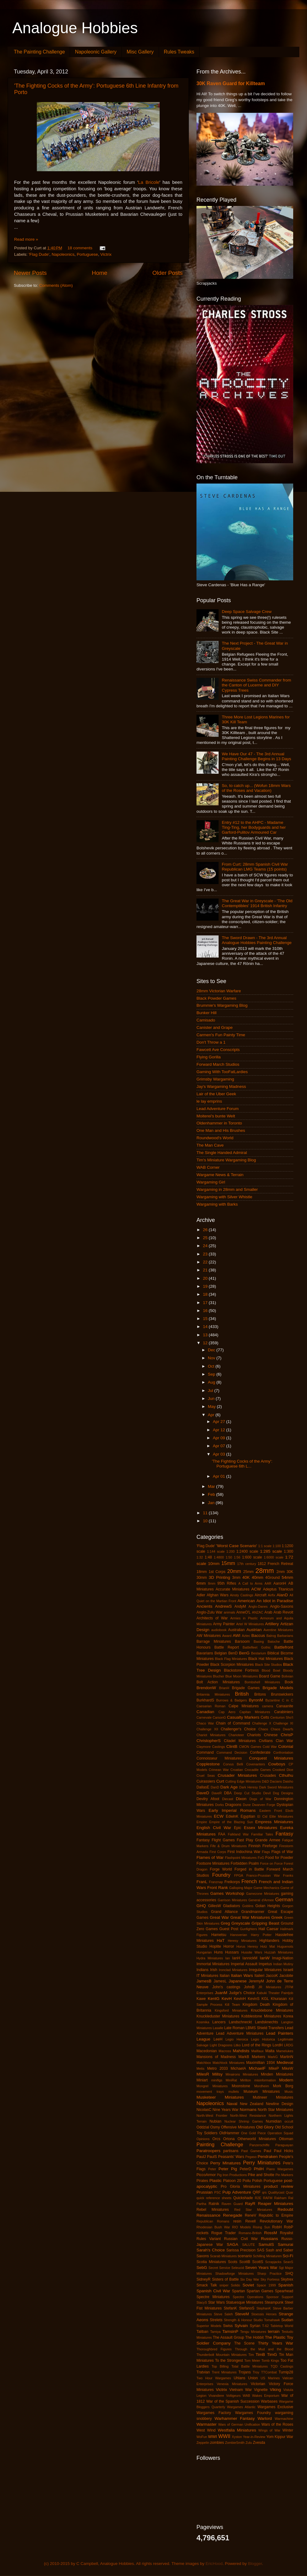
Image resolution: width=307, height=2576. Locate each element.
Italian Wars (242, 1975)
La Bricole (148, 182)
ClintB (231, 1746)
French (249, 1881)
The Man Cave (210, 1145)
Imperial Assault (244, 1964)
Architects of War (212, 1618)
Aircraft (260, 1595)
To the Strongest (229, 2360)
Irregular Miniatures (265, 1970)
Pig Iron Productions (232, 2175)
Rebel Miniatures (212, 2209)
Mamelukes (284, 2051)
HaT (221, 1940)
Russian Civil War (241, 2239)
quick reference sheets (213, 2198)
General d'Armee (261, 1900)
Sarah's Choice (210, 2250)
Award (226, 1636)
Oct (212, 1366)
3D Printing (219, 1577)
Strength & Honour (238, 2320)
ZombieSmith (235, 2442)
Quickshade (243, 2198)
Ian (227, 1958)
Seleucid (237, 2268)
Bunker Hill (206, 1012)
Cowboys (276, 1764)
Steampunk (274, 2302)
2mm (281, 1572)
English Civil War (213, 1827)
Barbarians (285, 1636)
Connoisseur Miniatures (219, 1758)
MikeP (274, 2068)
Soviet (248, 2285)
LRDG (288, 2045)
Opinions (203, 2139)
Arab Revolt (283, 1612)
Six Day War (249, 2279)
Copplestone (208, 1764)
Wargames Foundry (253, 2413)
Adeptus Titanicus (278, 1589)
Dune (247, 1805)
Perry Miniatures (262, 2162)
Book (289, 1682)
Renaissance (208, 2215)
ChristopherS (208, 1740)
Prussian (204, 2192)
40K (246, 1577)
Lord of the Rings (256, 2045)
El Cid (262, 1816)
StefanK (230, 2308)
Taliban (202, 2331)
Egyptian (248, 1816)
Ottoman (286, 2139)
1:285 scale (271, 1551)
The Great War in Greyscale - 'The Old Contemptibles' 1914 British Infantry (257, 903)
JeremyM (256, 1981)
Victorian (258, 2384)
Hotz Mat (267, 1946)
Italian (224, 1975)
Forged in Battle (249, 1869)
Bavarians (204, 1653)
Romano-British (250, 2233)
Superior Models (208, 2326)
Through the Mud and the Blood (264, 2349)
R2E (258, 2198)
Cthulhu (286, 1775)
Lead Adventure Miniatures (240, 2033)
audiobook (219, 1630)
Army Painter (224, 1624)
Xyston (237, 2437)
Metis (200, 2068)
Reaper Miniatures (275, 2203)
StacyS (201, 2302)
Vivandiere (216, 2395)
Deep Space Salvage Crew (246, 611)
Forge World (221, 1869)
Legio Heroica (237, 2039)
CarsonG (219, 1717)
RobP (288, 2227)
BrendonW (206, 1687)
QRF (257, 2192)
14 (206, 1326)
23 (206, 1254)
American (246, 1600)
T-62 (265, 2326)
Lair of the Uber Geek (216, 1094)
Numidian (274, 2121)
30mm (201, 1577)
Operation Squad (280, 2133)
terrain (274, 2331)
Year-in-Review (254, 2437)
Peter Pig (228, 2169)
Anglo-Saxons (281, 1606)
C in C (287, 1700)
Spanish (285, 2285)
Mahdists (241, 2051)
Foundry (221, 1875)
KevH (227, 1998)
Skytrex (287, 2279)
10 (206, 1521)
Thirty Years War (275, 2343)
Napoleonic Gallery (95, 51)
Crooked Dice (282, 1770)
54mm (287, 1577)
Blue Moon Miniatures (241, 1676)
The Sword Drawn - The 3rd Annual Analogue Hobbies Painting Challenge (256, 940)
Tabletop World (281, 2326)
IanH (236, 1958)
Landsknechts (266, 2022)
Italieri (259, 1975)
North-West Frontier (211, 2115)
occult (289, 2121)
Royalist (286, 2233)
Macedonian (206, 2051)
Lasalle (218, 2028)
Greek (277, 1917)
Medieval (285, 2062)
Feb (212, 1494)
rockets (202, 2233)
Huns (218, 1952)
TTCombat (269, 2372)
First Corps (217, 1852)
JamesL (220, 1981)
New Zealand (251, 2104)
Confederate (260, 1752)
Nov (212, 1358)
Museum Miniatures (261, 2091)
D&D (265, 1781)
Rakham (280, 2198)
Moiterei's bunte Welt (215, 1116)
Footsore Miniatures (213, 1863)
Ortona (229, 2139)
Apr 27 (219, 1421)
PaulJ (201, 2157)
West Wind (206, 2430)
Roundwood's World (214, 1138)
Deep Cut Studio (247, 1793)
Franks (288, 1875)
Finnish (254, 1846)
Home (99, 273)
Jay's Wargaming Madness (221, 1086)
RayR (250, 2203)
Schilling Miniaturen (267, 2256)
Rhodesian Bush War (213, 2227)
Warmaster (206, 2424)
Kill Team (232, 2004)
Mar (212, 1486)
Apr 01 (219, 1476)
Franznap (216, 1882)
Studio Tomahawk (266, 2320)
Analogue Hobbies (75, 28)
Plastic (215, 2180)
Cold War (270, 1746)
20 (206, 1278)
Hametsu (218, 1935)
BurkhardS (205, 1700)
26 (206, 1229)
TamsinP (230, 2331)
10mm (214, 1563)
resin (237, 2221)
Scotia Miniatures (211, 2262)
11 (206, 1513)
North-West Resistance (248, 2115)
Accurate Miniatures (232, 1589)
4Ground (272, 1577)
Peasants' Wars (231, 2157)
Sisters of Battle (225, 2279)
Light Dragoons (221, 2045)
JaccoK (272, 1975)
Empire (201, 1822)
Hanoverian (238, 1935)
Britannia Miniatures (213, 1694)
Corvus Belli (233, 1764)
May (212, 1406)
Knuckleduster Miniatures (217, 2016)
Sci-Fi (288, 2256)
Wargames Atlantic (241, 2407)
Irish (213, 1970)
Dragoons (233, 1805)
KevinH (240, 1999)
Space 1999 (266, 2285)
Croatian (237, 1770)
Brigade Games (246, 1688)
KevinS (253, 1999)
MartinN (286, 2057)
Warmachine (284, 2418)
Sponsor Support (279, 2297)
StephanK (263, 2308)
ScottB (244, 2262)
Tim (251, 2355)
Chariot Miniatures (210, 1735)
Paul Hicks (283, 2151)
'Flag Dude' (39, 254)
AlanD (282, 1595)
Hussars (232, 1952)
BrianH (224, 1688)
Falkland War (238, 1834)
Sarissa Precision (240, 2250)
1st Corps (217, 1572)
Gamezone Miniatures (262, 1893)
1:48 (208, 1557)
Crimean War (219, 1770)
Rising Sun (261, 2227)
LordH (278, 2045)
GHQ (201, 1905)
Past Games (251, 2151)
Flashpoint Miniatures (241, 1857)
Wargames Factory (213, 2413)
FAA (221, 1834)
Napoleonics (63, 254)
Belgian (221, 1653)
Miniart (202, 2080)
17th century (246, 1564)
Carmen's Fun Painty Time (220, 1035)
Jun (212, 1398)
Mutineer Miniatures (273, 2097)
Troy (256, 2372)
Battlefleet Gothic (256, 1647)
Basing (259, 1641)
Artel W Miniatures (250, 1624)
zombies (217, 2442)
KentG (214, 1998)
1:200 (230, 1551)
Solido (235, 2285)
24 (206, 1245)
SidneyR (203, 2279)
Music (289, 2091)
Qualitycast (276, 2192)
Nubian (215, 2121)
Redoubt (285, 2209)
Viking (275, 2389)
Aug (212, 1382)
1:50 (229, 1557)
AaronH (280, 1583)
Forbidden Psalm (245, 1863)
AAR (268, 1583)
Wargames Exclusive (275, 2407)
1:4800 (219, 1557)
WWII (224, 2436)
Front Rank (217, 1887)
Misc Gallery (140, 51)
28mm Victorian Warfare (218, 991)
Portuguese (87, 254)
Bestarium (258, 1653)
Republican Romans (212, 2221)
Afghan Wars (217, 1595)
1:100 (277, 1546)
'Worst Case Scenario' (236, 1545)
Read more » (26, 239)
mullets (233, 2091)
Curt (220, 1781)
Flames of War (209, 1857)
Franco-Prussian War (263, 1875)
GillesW (214, 1906)
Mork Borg (283, 2086)
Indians (202, 1970)
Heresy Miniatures (242, 1940)
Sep (212, 1374)
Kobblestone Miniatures (261, 2016)
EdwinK (232, 1816)
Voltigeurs (233, 2395)
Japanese (238, 1981)
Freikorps (232, 1882)
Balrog (271, 1636)
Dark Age (229, 1787)
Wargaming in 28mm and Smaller (227, 1189)
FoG (261, 1857)
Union (253, 2378)
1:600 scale (252, 1557)
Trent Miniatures (224, 2372)
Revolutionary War (276, 2221)
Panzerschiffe (259, 2145)
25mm (248, 1572)
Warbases (269, 2401)
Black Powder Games (216, 998)
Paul (267, 2151)
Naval (232, 2103)
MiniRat (231, 2080)
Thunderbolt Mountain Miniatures (221, 2355)
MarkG (273, 2057)
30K (289, 1572)
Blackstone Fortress (241, 1670)
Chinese (271, 1735)
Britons (260, 1694)
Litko (237, 2045)
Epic (237, 1828)
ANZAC (257, 1612)
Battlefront (283, 1647)
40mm (257, 1577)
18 (206, 1294)
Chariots (254, 1735)
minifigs (217, 2080)
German (284, 1899)
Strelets (216, 2320)
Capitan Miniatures (254, 1712)
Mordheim (261, 2086)
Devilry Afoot (207, 1799)
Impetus (265, 1964)
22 (206, 1262)
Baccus (258, 1635)
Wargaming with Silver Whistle (224, 1197)
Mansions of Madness (216, 2057)
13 (206, 1335)
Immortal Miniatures (212, 1964)
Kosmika (202, 2022)
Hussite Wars (251, 1952)
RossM (270, 2232)
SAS (260, 2250)
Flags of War (282, 1852)
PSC (217, 2192)
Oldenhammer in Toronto (219, 1123)
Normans (248, 2109)
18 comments (80, 248)
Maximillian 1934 (260, 2062)
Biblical (273, 1653)
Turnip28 (286, 2372)
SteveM (242, 2314)
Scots (232, 2262)
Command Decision (231, 1752)
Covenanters (255, 1764)
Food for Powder (279, 1857)
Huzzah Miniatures (278, 1952)
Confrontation (283, 1752)
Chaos (263, 1729)
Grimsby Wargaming (215, 1079)
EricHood (214, 2563)
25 (206, 1237)
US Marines (270, 2378)
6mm (201, 1583)
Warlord (265, 2418)
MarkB (243, 2057)
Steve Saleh (223, 2314)
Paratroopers (208, 2150)
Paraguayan (284, 2145)
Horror (228, 1946)
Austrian (254, 1629)
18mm (201, 1572)
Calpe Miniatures (243, 1706)
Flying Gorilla (208, 1057)
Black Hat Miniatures (265, 1659)
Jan (212, 1502)
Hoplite (215, 1946)
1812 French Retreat (275, 1564)
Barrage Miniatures (213, 1641)
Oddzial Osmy (208, 2127)
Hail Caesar (268, 1929)
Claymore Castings (210, 1746)
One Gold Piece (253, 2133)
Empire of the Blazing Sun (231, 1822)
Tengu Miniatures (253, 2331)
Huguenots (285, 1946)
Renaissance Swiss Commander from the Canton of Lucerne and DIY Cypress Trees (256, 685)
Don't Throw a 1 (211, 1042)
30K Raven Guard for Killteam (230, 83)
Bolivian (287, 1676)
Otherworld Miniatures (257, 2139)
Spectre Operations (248, 2297)
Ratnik (213, 2204)
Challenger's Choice (238, 1729)
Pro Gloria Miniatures (240, 2186)
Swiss (228, 2326)
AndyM (240, 1606)
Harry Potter (261, 1935)
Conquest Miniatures (271, 1758)
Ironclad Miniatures (233, 1970)
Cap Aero (227, 1712)
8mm (211, 1583)
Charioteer (236, 1735)
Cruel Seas (205, 1775)
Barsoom (242, 1641)
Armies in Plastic (244, 1618)
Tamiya (215, 2331)
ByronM (256, 1700)
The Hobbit (254, 2337)
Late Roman (234, 2028)
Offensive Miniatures (238, 2127)
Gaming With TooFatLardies (222, 1071)
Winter (287, 2430)
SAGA (232, 2244)
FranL (201, 1881)
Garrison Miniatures (232, 1900)
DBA (228, 1793)
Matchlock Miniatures (228, 2062)
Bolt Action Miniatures (218, 1682)
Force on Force (271, 1863)
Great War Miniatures (250, 1917)
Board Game (270, 1676)
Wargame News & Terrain (219, 1174)
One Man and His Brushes (220, 1130)
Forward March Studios (217, 1064)
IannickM (250, 1958)
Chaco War (205, 1723)
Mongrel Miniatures (212, 2086)
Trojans (245, 2372)
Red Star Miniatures (253, 2209)
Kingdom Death (256, 2004)
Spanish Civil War (213, 2291)
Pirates (202, 2181)
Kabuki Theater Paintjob (275, 1993)
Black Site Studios (268, 1664)
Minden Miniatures (277, 2074)
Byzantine (272, 1700)
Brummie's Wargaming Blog (221, 1005)
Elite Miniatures (281, 1816)
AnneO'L (243, 1612)
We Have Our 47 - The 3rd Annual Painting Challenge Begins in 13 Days (256, 756)
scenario (245, 2256)
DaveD (202, 1793)
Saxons (202, 2256)
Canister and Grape (214, 1027)
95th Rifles (226, 1583)
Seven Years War (261, 2267)
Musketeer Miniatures (220, 2097)
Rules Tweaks (179, 51)
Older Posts (167, 273)
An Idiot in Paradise (274, 1600)
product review (278, 2186)
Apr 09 (219, 1438)
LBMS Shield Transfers (265, 2028)
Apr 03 (219, 1454)
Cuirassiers (205, 1781)
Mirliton (245, 2080)
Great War (219, 1917)
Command (205, 1752)
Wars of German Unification (239, 2424)
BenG (244, 1653)
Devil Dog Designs (278, 1793)
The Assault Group (228, 2337)
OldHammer (229, 2133)
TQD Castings (281, 2366)
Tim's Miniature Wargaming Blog (226, 1160)
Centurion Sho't (281, 1717)
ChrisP (287, 1734)
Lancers (219, 2022)
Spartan (238, 2291)
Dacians (276, 1781)
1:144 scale (216, 1551)
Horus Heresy (247, 1946)
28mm (264, 1570)
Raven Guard (232, 2204)
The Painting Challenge (39, 51)
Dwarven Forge (263, 1805)
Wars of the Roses (277, 2424)
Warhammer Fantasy (235, 2418)
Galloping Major (240, 1888)
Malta (269, 2051)
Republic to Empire (276, 2215)
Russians (269, 2238)
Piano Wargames (279, 2169)
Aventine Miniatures (278, 1630)
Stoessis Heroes (264, 2314)
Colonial (285, 1746)
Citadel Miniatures (240, 1741)
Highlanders (269, 1940)
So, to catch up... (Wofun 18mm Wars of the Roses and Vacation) (256, 788)
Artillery (272, 1624)
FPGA (238, 1875)
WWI (212, 2436)
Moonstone (241, 2086)
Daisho (288, 1781)
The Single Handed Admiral (221, 1152)
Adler (200, 1595)
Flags (266, 1852)
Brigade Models (277, 1687)
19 (206, 1286)
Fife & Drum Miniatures (228, 1846)
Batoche (274, 1641)
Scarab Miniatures (223, 2256)
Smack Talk (206, 2285)
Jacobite (286, 1975)
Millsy (217, 2074)
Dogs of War (260, 1799)
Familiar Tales (262, 1834)
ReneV (250, 2215)
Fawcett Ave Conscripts (218, 1049)
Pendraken (268, 2156)
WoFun (201, 2437)
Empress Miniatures (274, 1821)
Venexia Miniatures (232, 2384)
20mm (234, 1571)
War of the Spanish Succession (232, 2401)
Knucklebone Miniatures (272, 2010)
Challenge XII (207, 1729)
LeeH (217, 2039)
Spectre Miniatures (213, 2297)
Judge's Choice (242, 1993)
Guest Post (228, 1929)
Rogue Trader (223, 2233)
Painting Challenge (219, 2144)
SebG (201, 2267)
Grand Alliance (224, 1912)
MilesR (202, 2074)
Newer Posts (30, 273)
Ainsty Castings (241, 1595)
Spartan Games (260, 2291)
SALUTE (248, 2244)
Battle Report (226, 1647)
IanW (265, 1958)
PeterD (245, 2169)
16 (206, 1310)
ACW (256, 1589)
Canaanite (284, 1706)
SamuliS (266, 2244)
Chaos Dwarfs (282, 1729)
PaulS (212, 2157)
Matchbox (203, 2062)
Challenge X (261, 1723)
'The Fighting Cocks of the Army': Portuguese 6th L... (242, 1463)
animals (229, 1612)
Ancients (204, 1606)
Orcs (216, 2139)
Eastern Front (270, 1810)
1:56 (237, 1557)
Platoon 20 (232, 2181)
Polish (257, 2181)
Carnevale (204, 1717)
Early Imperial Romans (232, 1810)
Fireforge (270, 1846)
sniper (224, 2285)
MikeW (287, 2068)
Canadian (205, 1711)
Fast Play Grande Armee (258, 1840)
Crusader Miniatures (237, 1775)
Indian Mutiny (283, 1964)
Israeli (288, 1970)
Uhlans (239, 2378)
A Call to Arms (250, 1583)
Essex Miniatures (260, 1827)
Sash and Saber (279, 2250)
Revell (250, 2221)
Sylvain (241, 2325)
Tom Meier (252, 2360)
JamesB (204, 1981)
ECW (219, 1816)
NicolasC (204, 2110)
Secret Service (219, 2268)
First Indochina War (244, 1852)
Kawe (201, 1999)
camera (267, 1706)
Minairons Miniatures (242, 2074)
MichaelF (257, 2068)
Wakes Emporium (265, 2395)
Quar (289, 2192)
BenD (233, 1653)
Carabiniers (283, 1712)
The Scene (244, 2343)
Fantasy (284, 1833)
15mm (228, 1563)
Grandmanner (252, 1912)
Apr (212, 1414)
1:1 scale (264, 1546)
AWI (236, 1635)
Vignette (260, 2390)
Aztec (246, 1636)
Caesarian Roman (210, 1706)
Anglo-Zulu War (209, 1612)
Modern (286, 2080)
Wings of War (269, 2430)
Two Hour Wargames (213, 2378)
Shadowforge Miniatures (234, 2273)
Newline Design (279, 2104)
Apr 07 (219, 1446)
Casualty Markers (243, 1717)
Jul (211, 1390)
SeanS (288, 2262)
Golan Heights (267, 1906)
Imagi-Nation (282, 1958)
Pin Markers (284, 2175)
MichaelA (238, 2068)
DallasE (202, 1787)
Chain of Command (233, 1723)
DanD (215, 1787)
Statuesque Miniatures (244, 2302)
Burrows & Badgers (231, 1700)
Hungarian (204, 1952)
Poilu (247, 2181)
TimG (272, 2354)
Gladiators (231, 1906)
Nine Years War (225, 2110)
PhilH (259, 2169)
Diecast (227, 1799)
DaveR (217, 1793)
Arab (268, 1612)
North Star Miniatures (275, 2110)
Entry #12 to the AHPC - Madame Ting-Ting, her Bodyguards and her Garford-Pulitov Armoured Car (254, 827)
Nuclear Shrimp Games (243, 2121)
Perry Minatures (225, 2163)
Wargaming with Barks (217, 1204)
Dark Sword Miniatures (276, 1787)
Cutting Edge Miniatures (243, 1781)
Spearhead (284, 2291)
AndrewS (223, 1606)
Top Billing (220, 2366)
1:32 (199, 1557)
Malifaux (257, 2051)
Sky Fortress (270, 2279)
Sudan (287, 2319)
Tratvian (203, 2372)
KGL (265, 1999)
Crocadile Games (258, 1770)
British (242, 1694)
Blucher (218, 1676)
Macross (225, 2051)
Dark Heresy (248, 1787)
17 (206, 1302)
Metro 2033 (217, 2068)
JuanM (221, 1992)
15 (206, 1318)
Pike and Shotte (261, 2175)
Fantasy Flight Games (215, 1840)
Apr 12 (219, 1430)
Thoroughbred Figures (213, 2349)
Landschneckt (240, 2022)
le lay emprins (209, 1101)
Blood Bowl (271, 1670)
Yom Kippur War (279, 2437)
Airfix (271, 1595)
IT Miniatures (207, 1975)
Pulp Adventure (237, 2192)
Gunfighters (248, 1929)
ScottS (257, 2262)
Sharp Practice (269, 2273)
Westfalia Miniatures (237, 2430)
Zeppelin (202, 2442)
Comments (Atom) (56, 285)
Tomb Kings (270, 2360)
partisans (230, 2151)
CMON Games (250, 1746)
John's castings (226, 1987)
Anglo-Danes (257, 1606)
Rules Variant (208, 2239)
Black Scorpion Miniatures (232, 1664)
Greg (225, 1923)
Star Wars (216, 2302)
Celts (265, 1717)
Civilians (266, 1741)
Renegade (232, 2215)
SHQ (289, 2273)
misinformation (265, 2080)
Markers (258, 2057)
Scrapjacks (273, 2262)
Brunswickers (282, 1694)
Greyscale (240, 1923)
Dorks (219, 1805)
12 (206, 1343)
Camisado (205, 1020)
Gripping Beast (265, 1923)
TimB (260, 2354)
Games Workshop (227, 1893)
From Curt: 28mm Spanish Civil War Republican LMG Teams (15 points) (255, 866)
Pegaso (251, 2157)
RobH (277, 2227)
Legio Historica (263, 2039)
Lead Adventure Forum (217, 1108)
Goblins (248, 1906)
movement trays (210, 2091)
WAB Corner (208, 1167)
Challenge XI (283, 1723)
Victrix (106, 254)
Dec (212, 1350)
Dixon (241, 1798)
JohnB (249, 1987)
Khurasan (279, 1999)
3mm (236, 1577)
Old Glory (265, 2127)
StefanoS (247, 2308)
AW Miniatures (208, 1636)
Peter (212, 2169)
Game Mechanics (266, 1888)
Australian (236, 1630)
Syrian (255, 2326)
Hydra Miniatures (209, 1958)
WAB (246, 2395)
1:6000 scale (273, 1557)
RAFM (268, 2198)
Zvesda (259, 2442)
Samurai (285, 2244)
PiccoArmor (206, 2175)
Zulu (249, 2442)
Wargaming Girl (210, 1182)
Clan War (284, 1741)
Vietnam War (240, 2390)
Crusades (268, 1775)
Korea (288, 2016)
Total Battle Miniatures (249, 2366)
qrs (264, 2192)
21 (206, 1270)
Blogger (255, 2563)
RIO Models (241, 2227)
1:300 (288, 1551)
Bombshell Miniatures (262, 1682)
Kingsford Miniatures (231, 2010)
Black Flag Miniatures (231, 1659)
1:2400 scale (247, 1551)
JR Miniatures (269, 1987)
